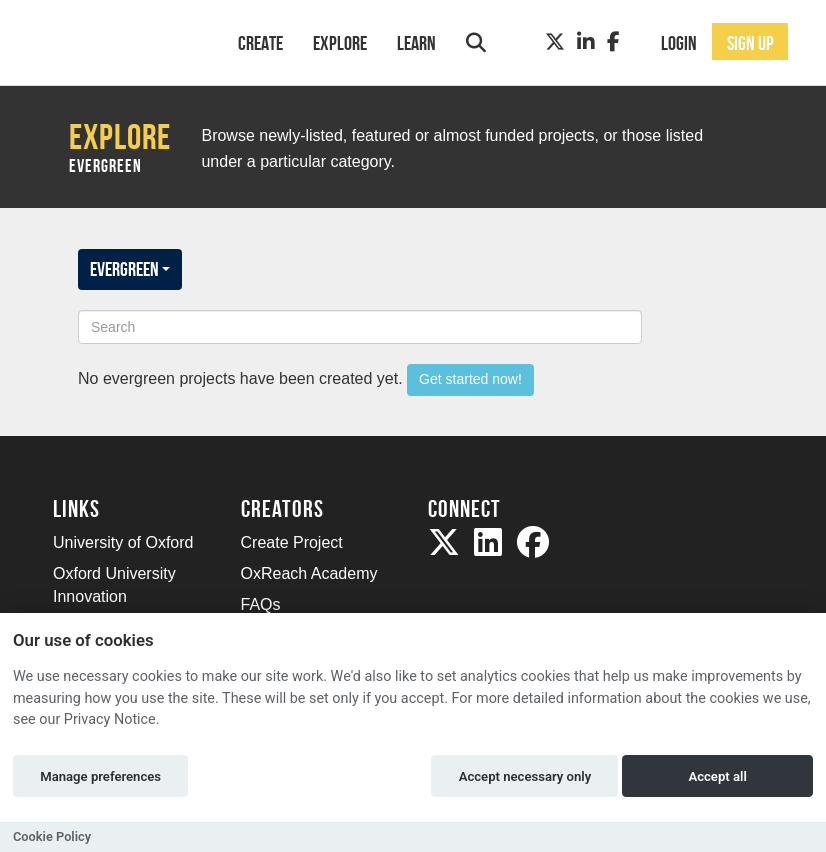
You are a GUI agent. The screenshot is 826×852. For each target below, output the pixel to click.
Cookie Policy (52, 836)
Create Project (292, 542)
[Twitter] (555, 42)
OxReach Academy (309, 573)
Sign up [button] (750, 43)
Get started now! (470, 379)
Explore (340, 43)
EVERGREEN (130, 269)
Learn (416, 43)
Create (260, 43)
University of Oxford (123, 542)
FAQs (261, 604)
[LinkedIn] (586, 42)
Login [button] (679, 43)
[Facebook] (613, 42)
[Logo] (119, 40)
